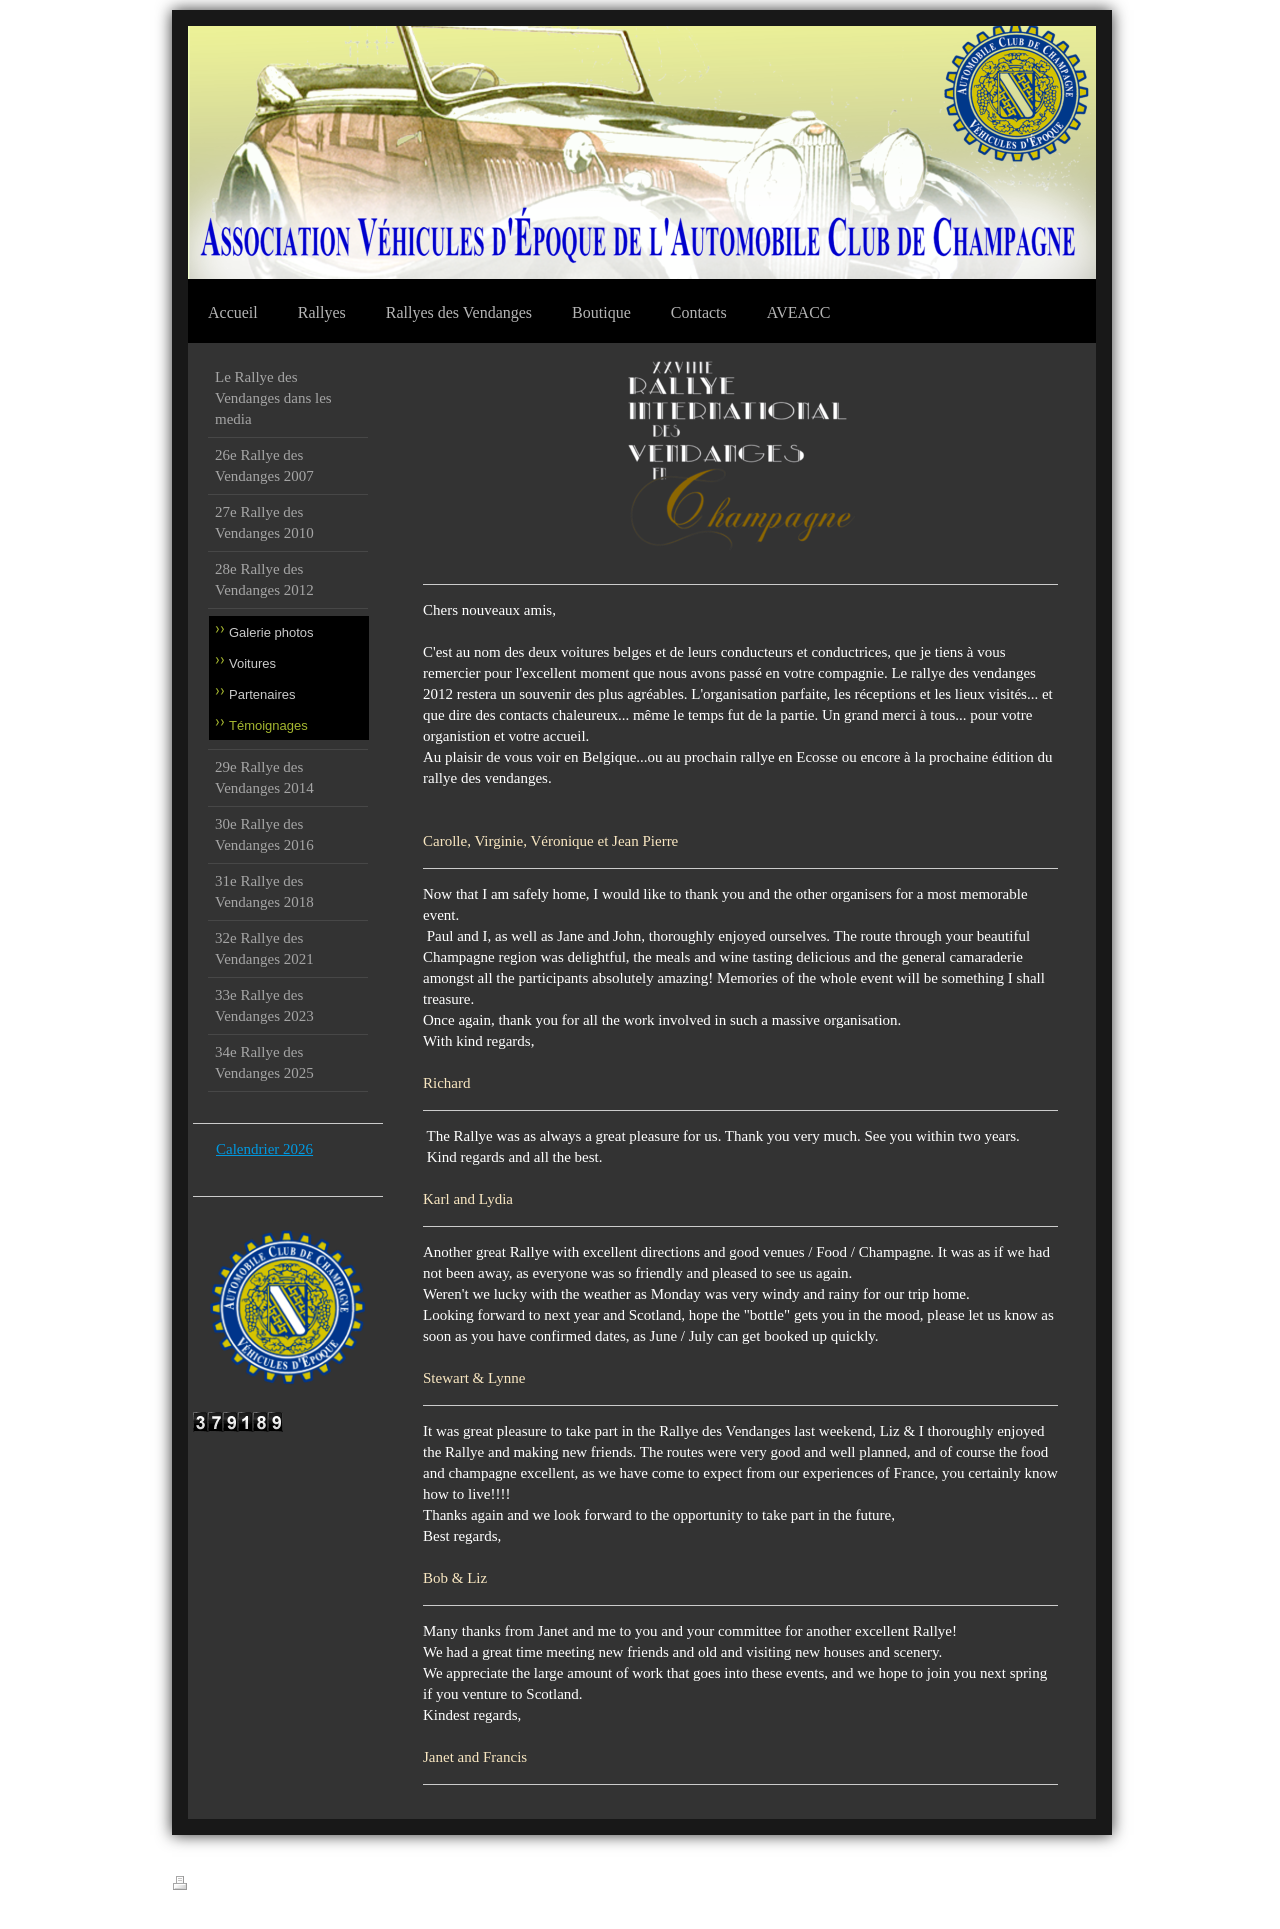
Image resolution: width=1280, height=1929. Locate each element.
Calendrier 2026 (264, 1149)
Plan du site (325, 1886)
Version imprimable (231, 1884)
